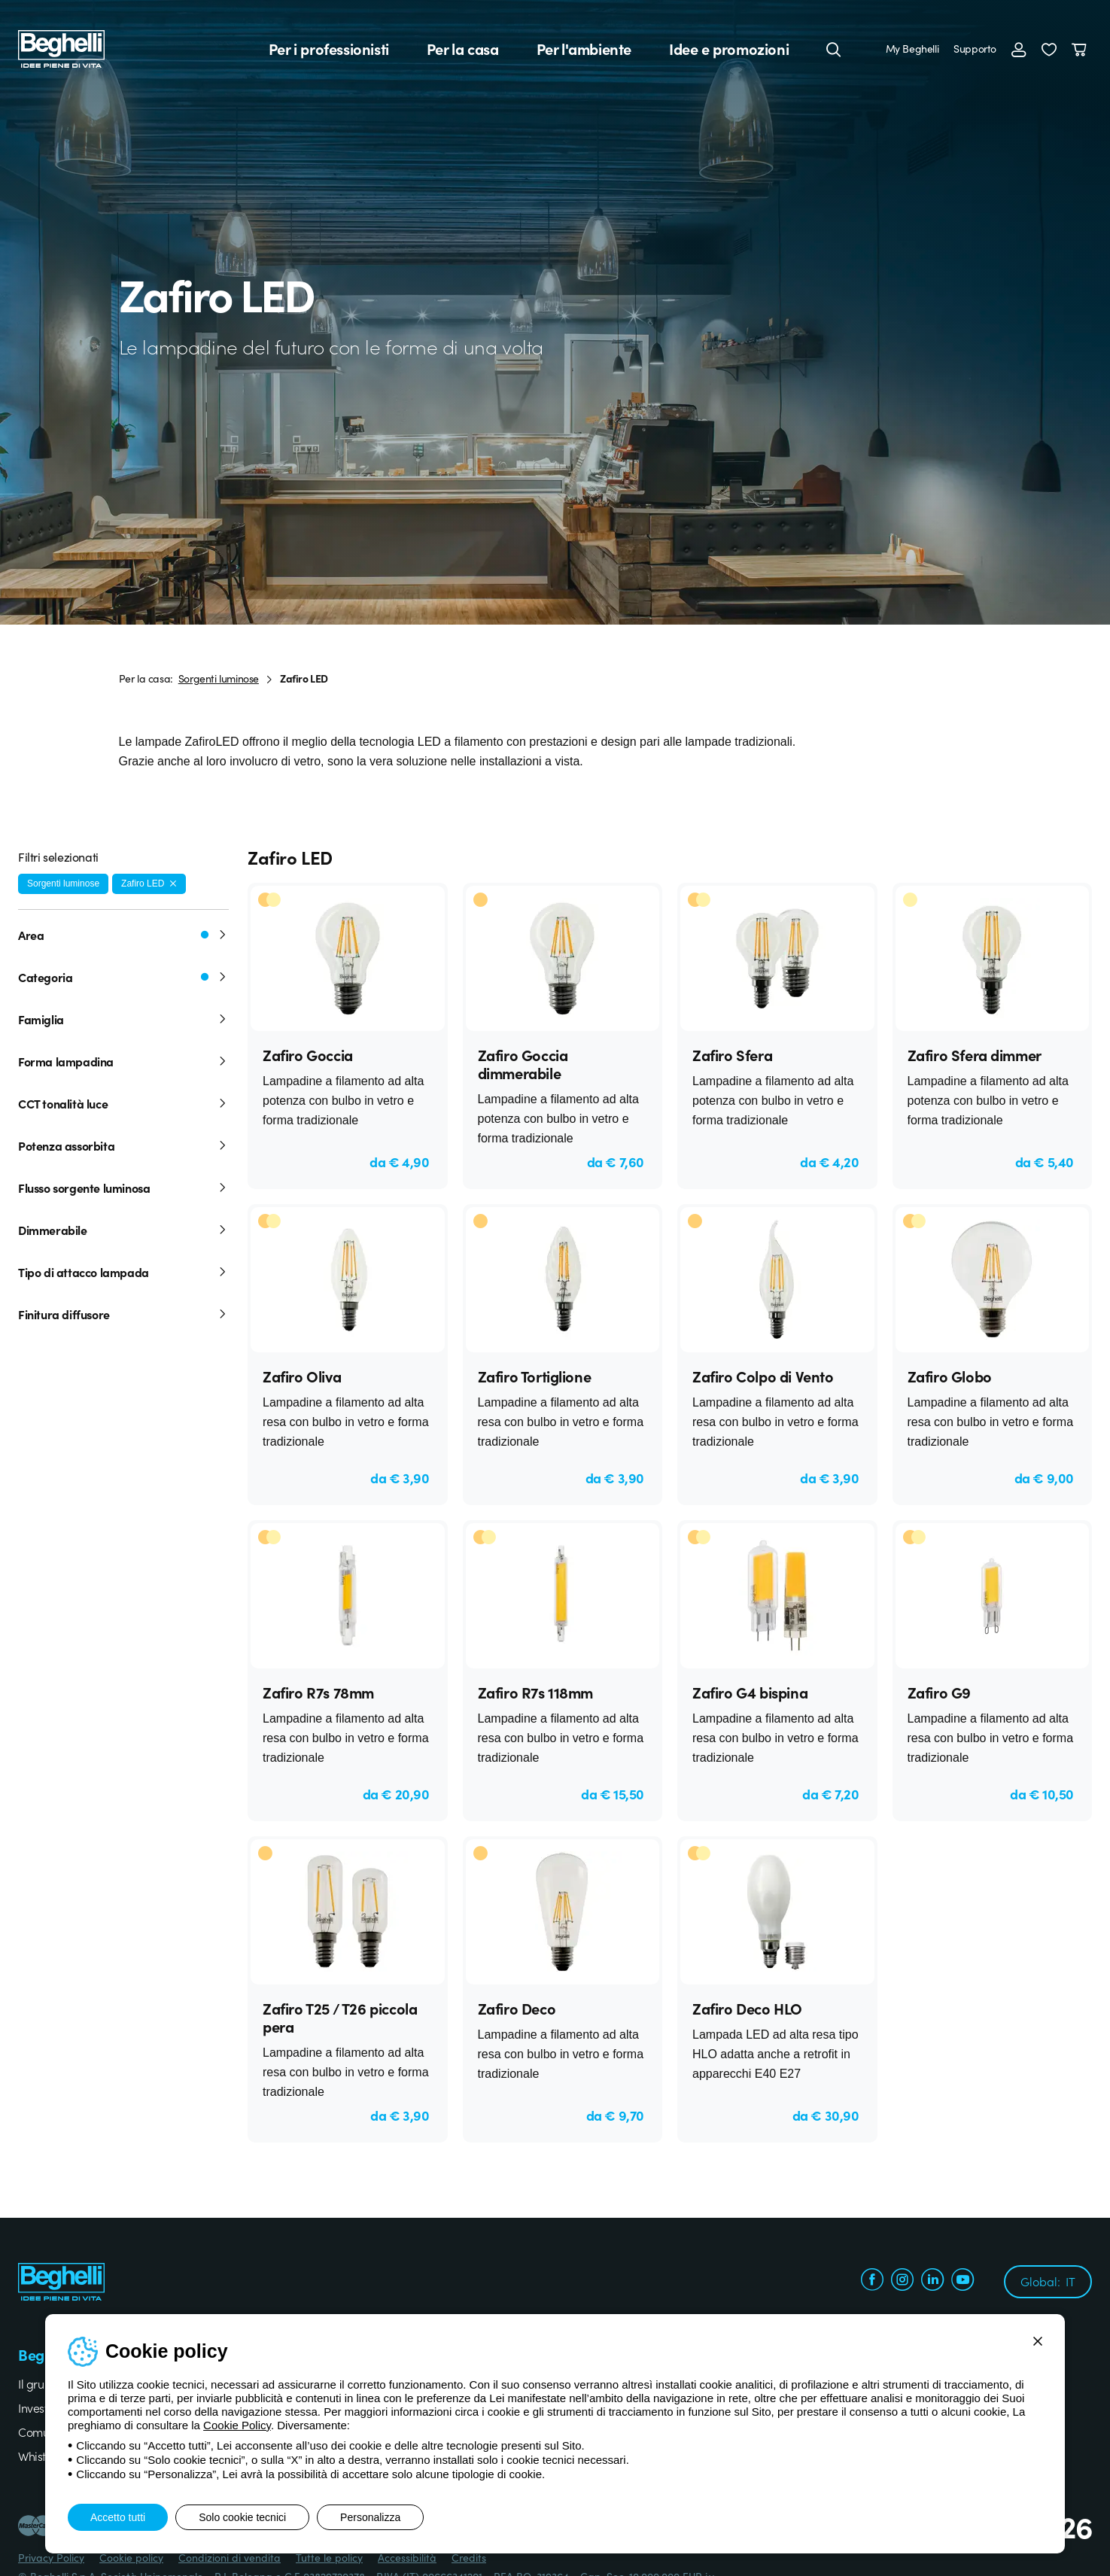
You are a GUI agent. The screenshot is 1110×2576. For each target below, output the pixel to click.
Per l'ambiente (584, 49)
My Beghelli (912, 48)
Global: (1047, 2281)
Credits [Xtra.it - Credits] (469, 2557)
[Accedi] (1018, 49)
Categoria (123, 977)
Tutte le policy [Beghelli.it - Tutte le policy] (329, 2557)
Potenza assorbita (123, 1145)
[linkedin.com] (932, 2281)
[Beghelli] (61, 47)
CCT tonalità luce (123, 1103)
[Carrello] (1082, 49)
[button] (1049, 49)
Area (123, 934)
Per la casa (463, 49)
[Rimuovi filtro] (173, 883)
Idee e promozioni (729, 49)
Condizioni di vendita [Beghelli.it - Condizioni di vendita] (229, 2557)
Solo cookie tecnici (242, 2517)
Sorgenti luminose (218, 678)
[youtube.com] (962, 2281)
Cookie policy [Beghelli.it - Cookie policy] (131, 2557)
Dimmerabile (123, 1229)
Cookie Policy (237, 2425)
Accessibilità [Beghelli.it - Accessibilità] (407, 2557)
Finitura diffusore (123, 1314)
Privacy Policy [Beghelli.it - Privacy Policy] (51, 2557)
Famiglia (123, 1019)
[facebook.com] (872, 2281)
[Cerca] (833, 49)
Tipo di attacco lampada (123, 1272)
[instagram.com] (902, 2281)
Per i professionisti (329, 49)
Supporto (974, 48)
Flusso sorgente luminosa (123, 1187)
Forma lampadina (123, 1061)
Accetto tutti (117, 2517)
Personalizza (370, 2517)
